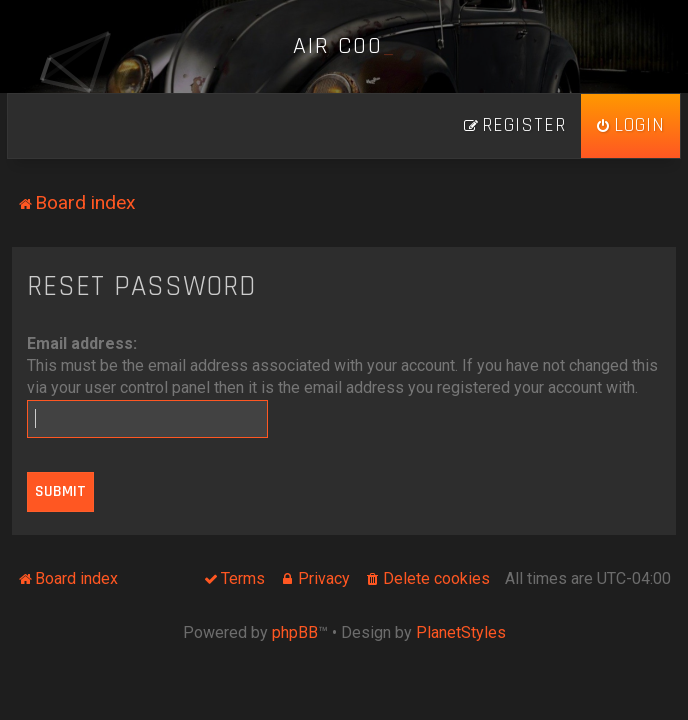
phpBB (295, 632)
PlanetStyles (461, 632)
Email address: (82, 343)
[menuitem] (630, 126)
